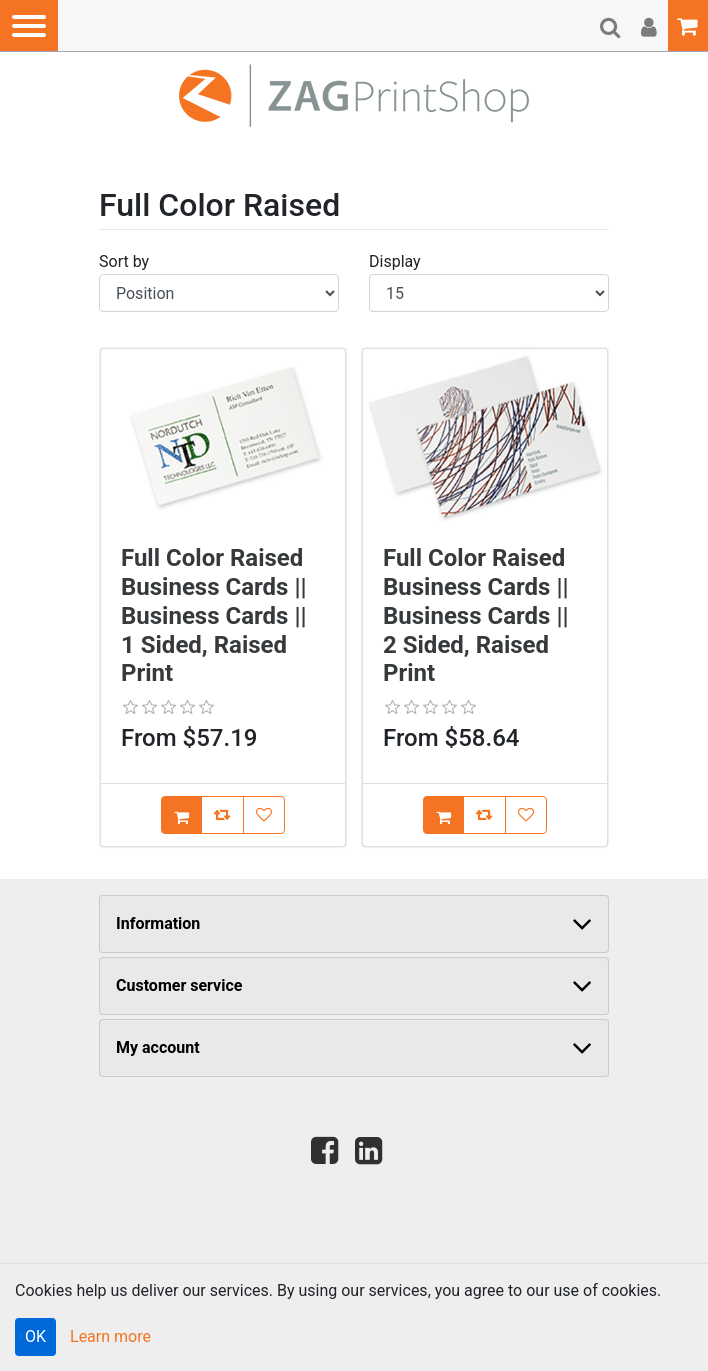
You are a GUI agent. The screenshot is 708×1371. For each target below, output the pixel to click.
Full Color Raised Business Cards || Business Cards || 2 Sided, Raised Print (475, 615)
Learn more (110, 1336)
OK (35, 1336)
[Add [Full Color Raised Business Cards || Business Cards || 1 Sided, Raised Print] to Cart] (181, 815)
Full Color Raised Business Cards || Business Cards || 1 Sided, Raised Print (213, 615)
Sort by (124, 261)
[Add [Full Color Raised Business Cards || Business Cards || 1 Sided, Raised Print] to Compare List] (222, 815)
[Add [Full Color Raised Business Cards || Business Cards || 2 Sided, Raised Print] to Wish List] (526, 815)
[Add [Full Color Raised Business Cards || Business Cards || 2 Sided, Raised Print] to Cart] (443, 815)
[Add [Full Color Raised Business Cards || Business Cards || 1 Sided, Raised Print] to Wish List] (264, 815)
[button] (29, 25)
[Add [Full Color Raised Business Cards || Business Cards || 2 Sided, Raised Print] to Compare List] (484, 815)
